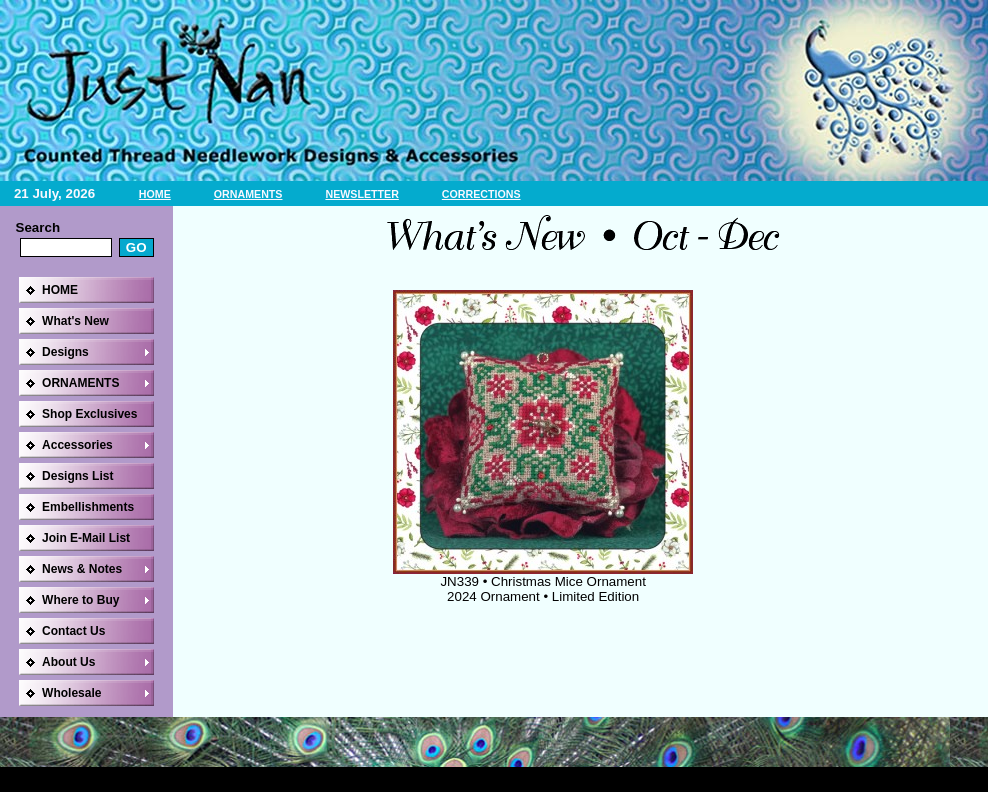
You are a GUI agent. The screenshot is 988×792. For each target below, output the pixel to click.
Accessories (77, 445)
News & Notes (82, 569)
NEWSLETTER (361, 194)
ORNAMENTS (248, 194)
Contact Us (73, 631)
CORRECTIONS (481, 194)
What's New (75, 321)
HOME (155, 194)
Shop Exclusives (89, 414)
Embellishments (88, 507)
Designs (65, 352)
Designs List (77, 476)
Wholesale (71, 693)
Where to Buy (80, 600)
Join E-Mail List (86, 538)
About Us (68, 662)
